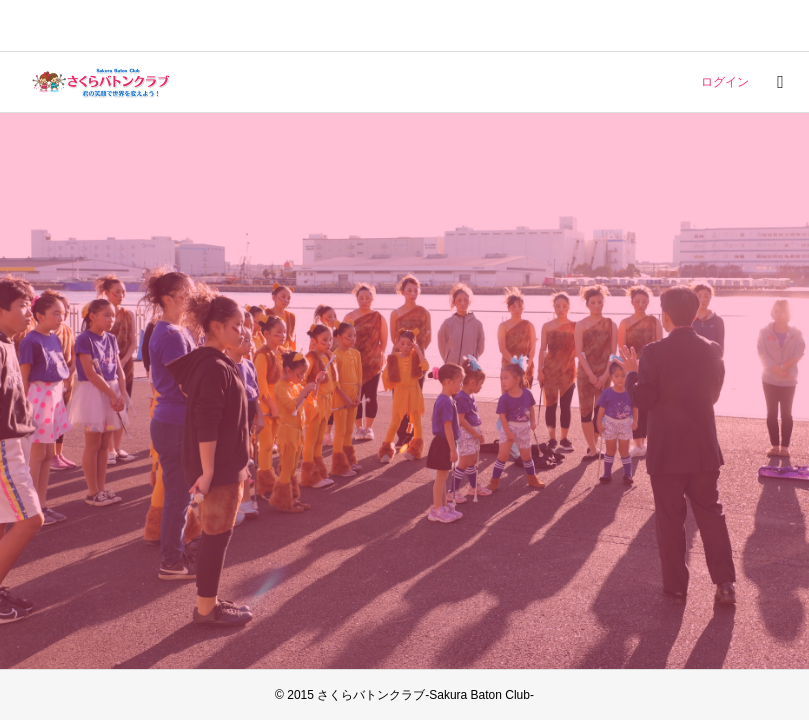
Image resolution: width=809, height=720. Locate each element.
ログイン (725, 82)
